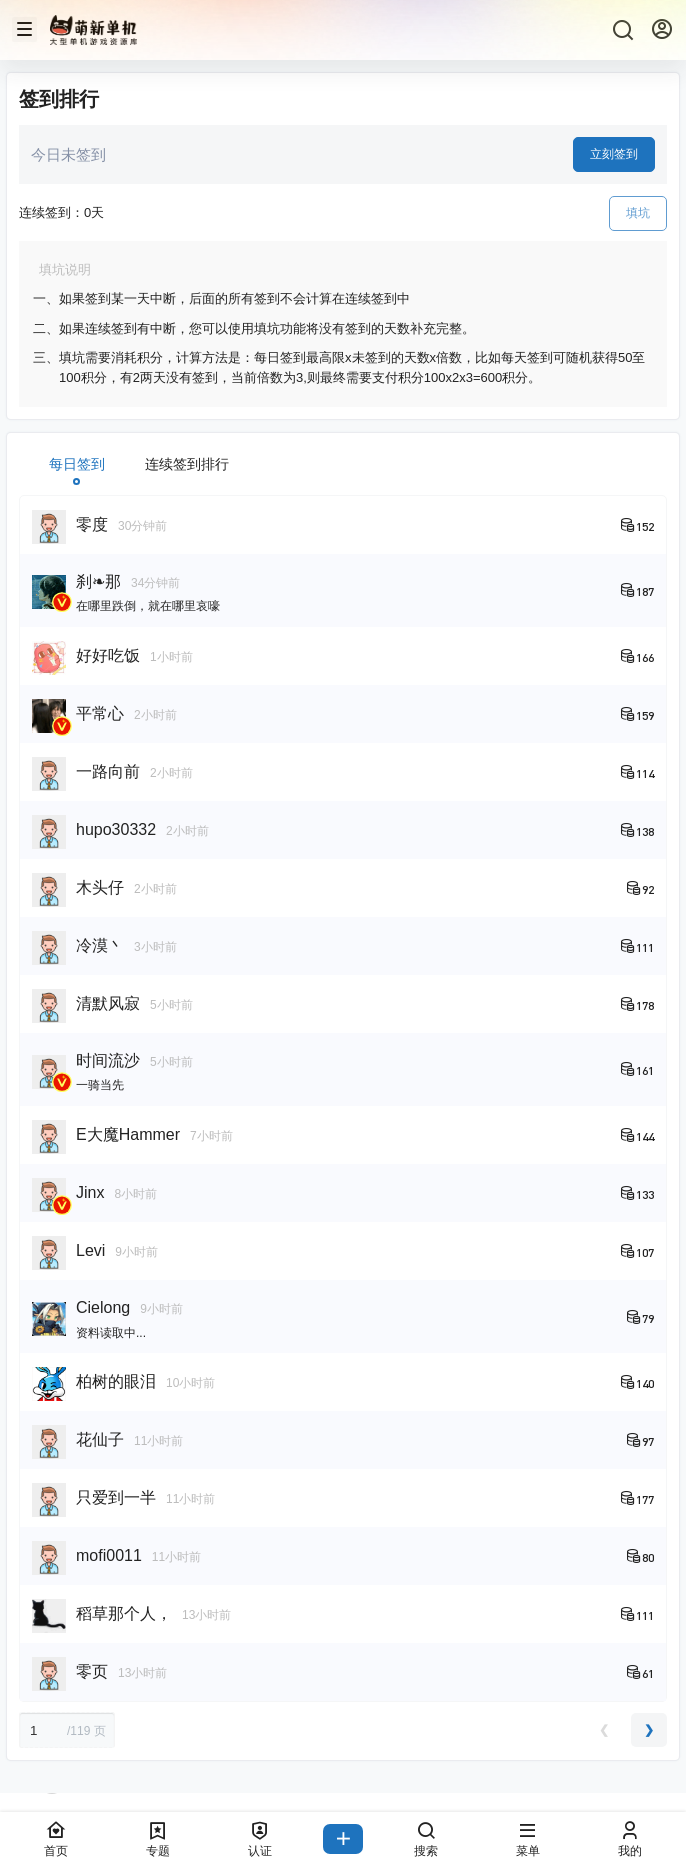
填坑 (638, 213)
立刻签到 (614, 154)
